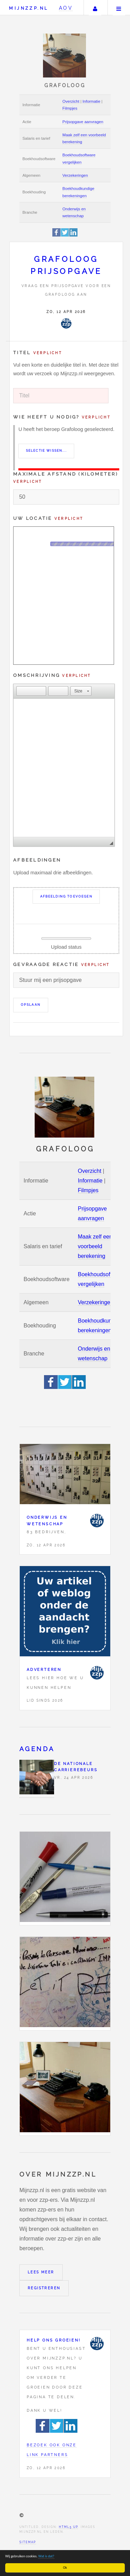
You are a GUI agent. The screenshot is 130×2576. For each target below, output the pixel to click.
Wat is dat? (47, 2556)
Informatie (91, 101)
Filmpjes (69, 108)
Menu (119, 7)
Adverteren (44, 1669)
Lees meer (41, 2272)
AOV (66, 8)
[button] (21, 691)
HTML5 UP (68, 2527)
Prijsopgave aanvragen (82, 122)
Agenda (36, 1748)
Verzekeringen (75, 175)
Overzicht (70, 101)
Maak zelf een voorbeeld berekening (95, 1246)
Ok (66, 2567)
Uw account (95, 7)
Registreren (44, 2288)
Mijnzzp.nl (28, 8)
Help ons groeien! (54, 2340)
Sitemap (27, 2542)
